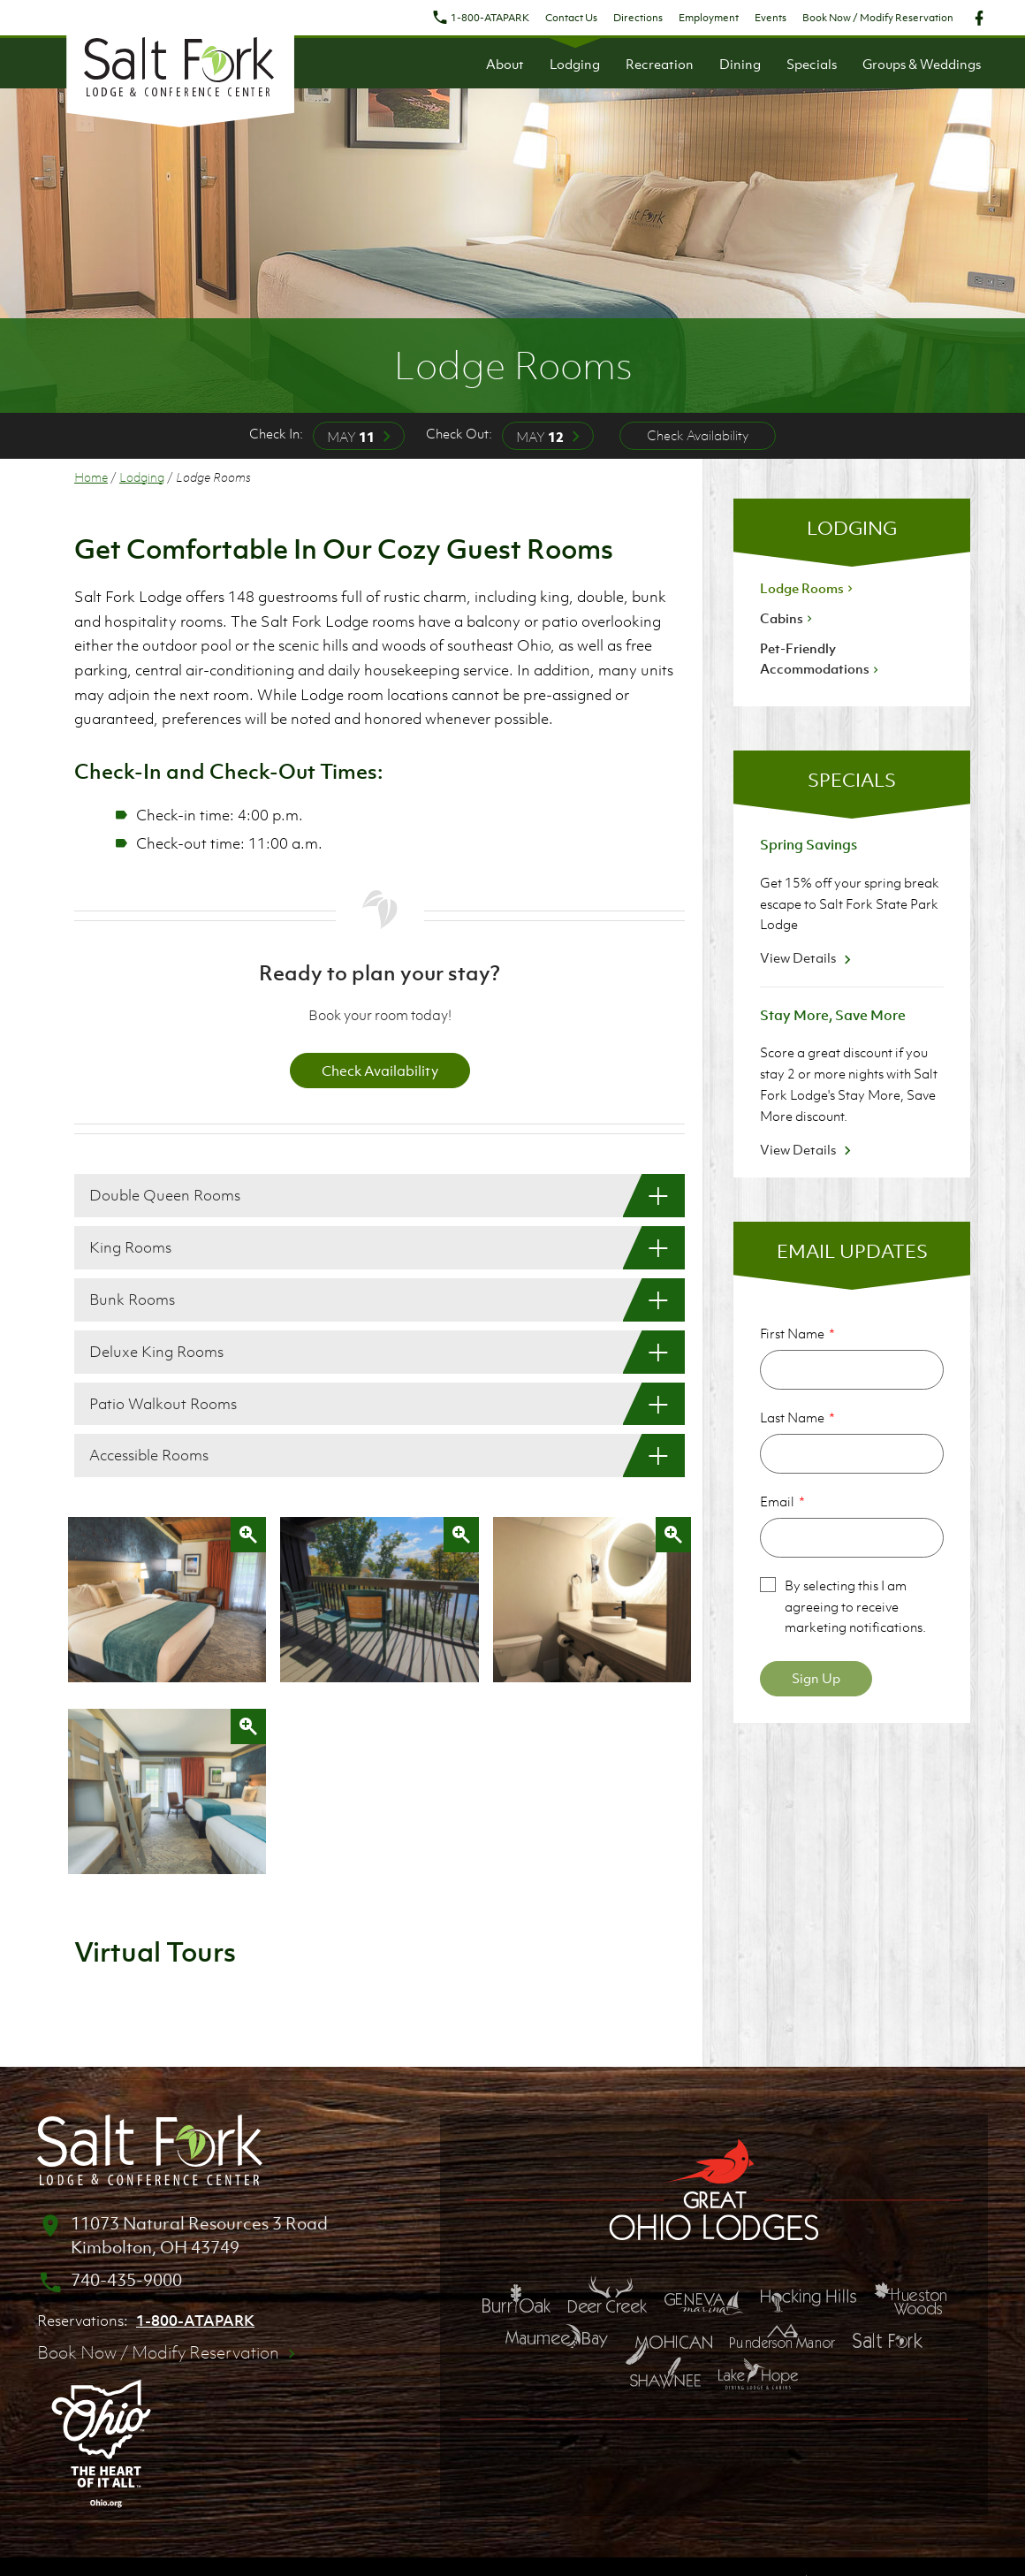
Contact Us (571, 18)
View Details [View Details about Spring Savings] (808, 957)
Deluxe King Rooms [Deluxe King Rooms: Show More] (156, 1351)
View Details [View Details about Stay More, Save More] (808, 1149)
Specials (811, 63)
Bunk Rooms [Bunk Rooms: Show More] (132, 1299)
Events (770, 18)
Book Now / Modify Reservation (877, 18)
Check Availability (697, 435)
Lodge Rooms (808, 588)
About (505, 63)
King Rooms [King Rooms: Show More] (130, 1247)
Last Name (792, 1417)
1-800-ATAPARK (480, 18)
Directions (638, 18)
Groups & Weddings (921, 63)
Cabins (788, 618)
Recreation (660, 63)
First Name (792, 1333)
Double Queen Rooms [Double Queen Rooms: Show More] (164, 1195)
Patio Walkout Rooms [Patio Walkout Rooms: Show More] (163, 1404)
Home (91, 477)
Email (777, 1501)
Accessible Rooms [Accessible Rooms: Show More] (149, 1455)
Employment (709, 18)
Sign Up (816, 1678)
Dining (740, 63)
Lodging (575, 63)
